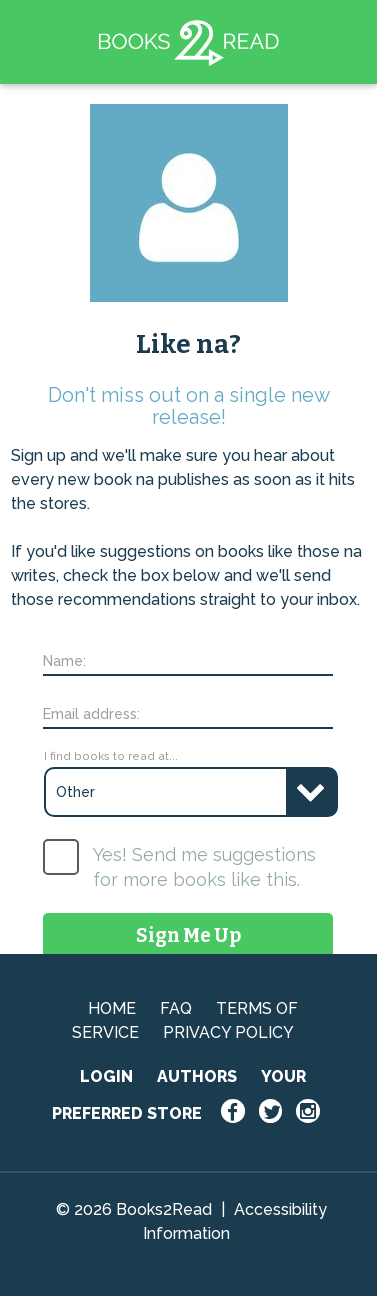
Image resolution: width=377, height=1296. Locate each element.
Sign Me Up (188, 935)
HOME (112, 1008)
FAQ (176, 1008)
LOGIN (106, 1076)
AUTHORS (197, 1076)
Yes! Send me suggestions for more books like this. (204, 867)
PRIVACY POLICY (228, 1032)
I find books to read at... (111, 756)
